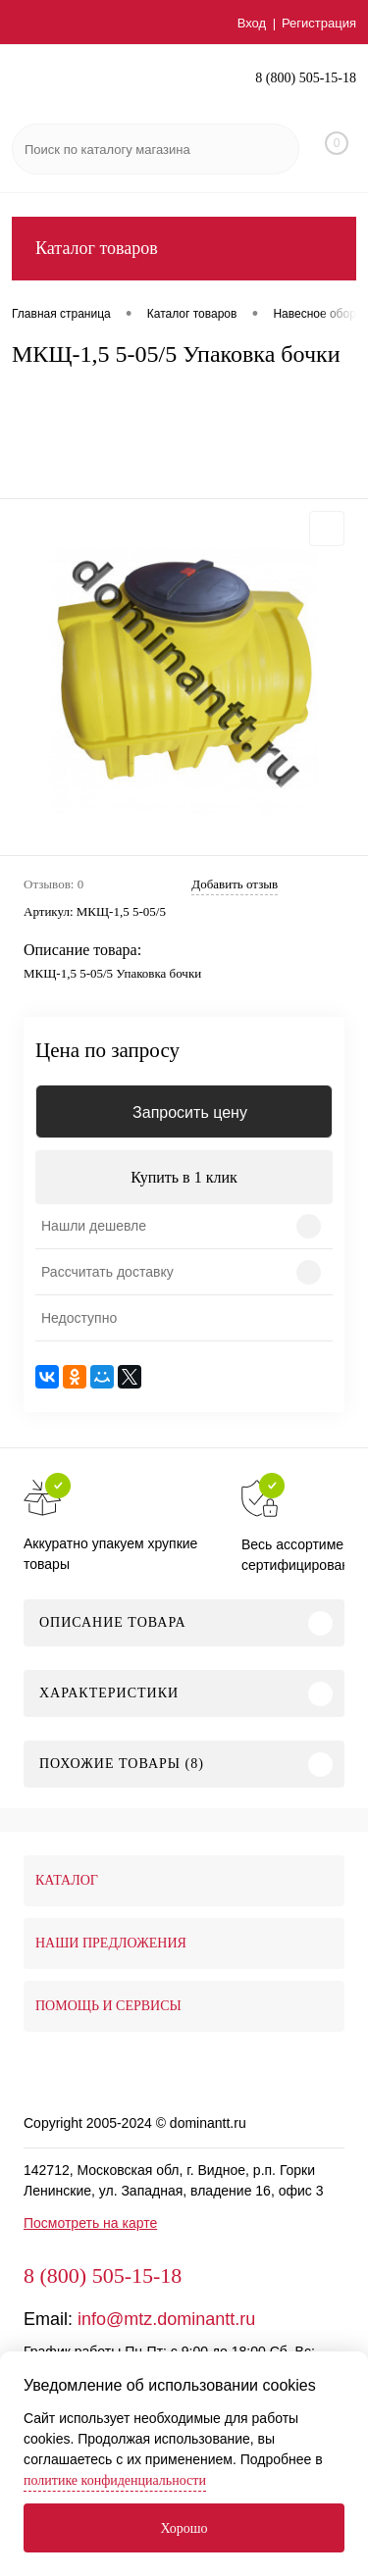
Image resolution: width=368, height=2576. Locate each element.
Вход (251, 23)
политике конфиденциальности (115, 2480)
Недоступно (79, 1318)
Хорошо (183, 2528)
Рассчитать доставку (107, 1272)
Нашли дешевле (93, 1226)
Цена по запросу (107, 1050)
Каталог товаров (184, 248)
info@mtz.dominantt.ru (166, 2319)
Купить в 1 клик (184, 1177)
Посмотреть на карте (90, 2223)
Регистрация (319, 23)
